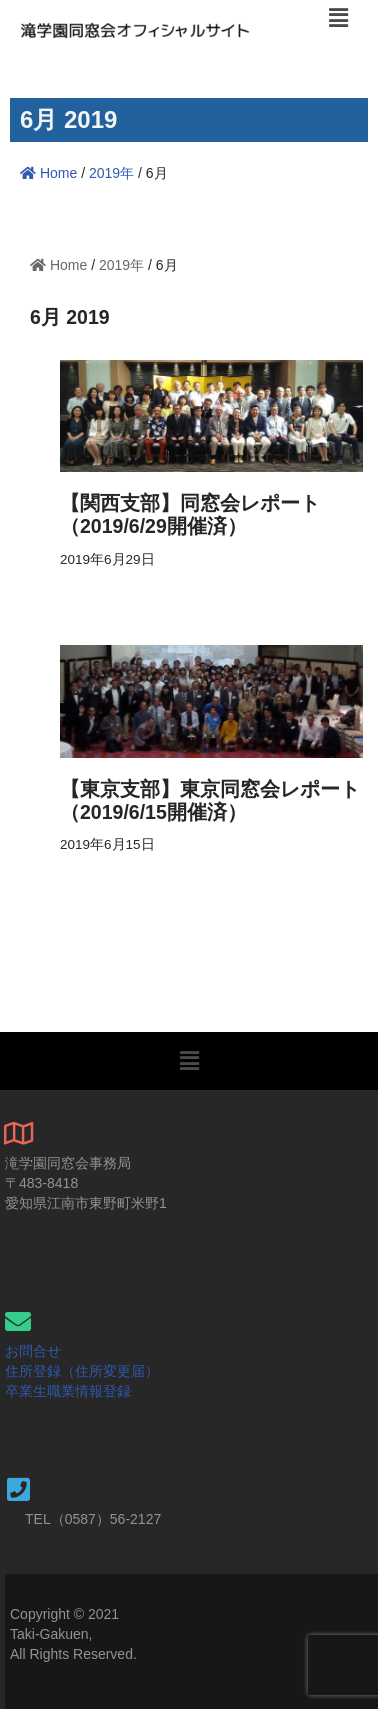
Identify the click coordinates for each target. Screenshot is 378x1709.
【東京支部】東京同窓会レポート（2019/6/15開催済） (210, 800)
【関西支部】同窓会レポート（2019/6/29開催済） (190, 514)
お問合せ (33, 1351)
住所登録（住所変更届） (82, 1371)
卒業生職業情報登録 (68, 1391)
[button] (189, 1061)
